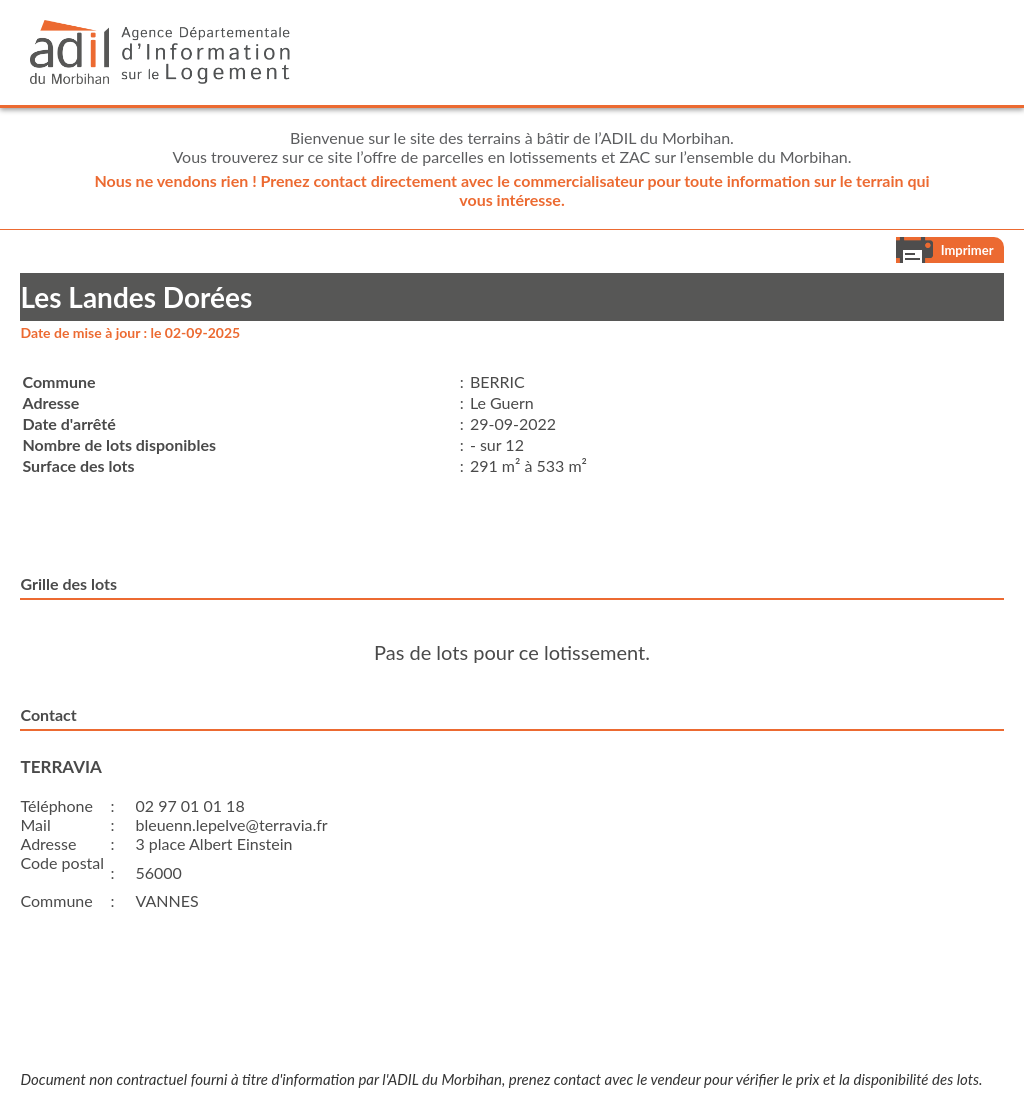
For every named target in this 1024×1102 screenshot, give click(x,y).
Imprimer (967, 250)
